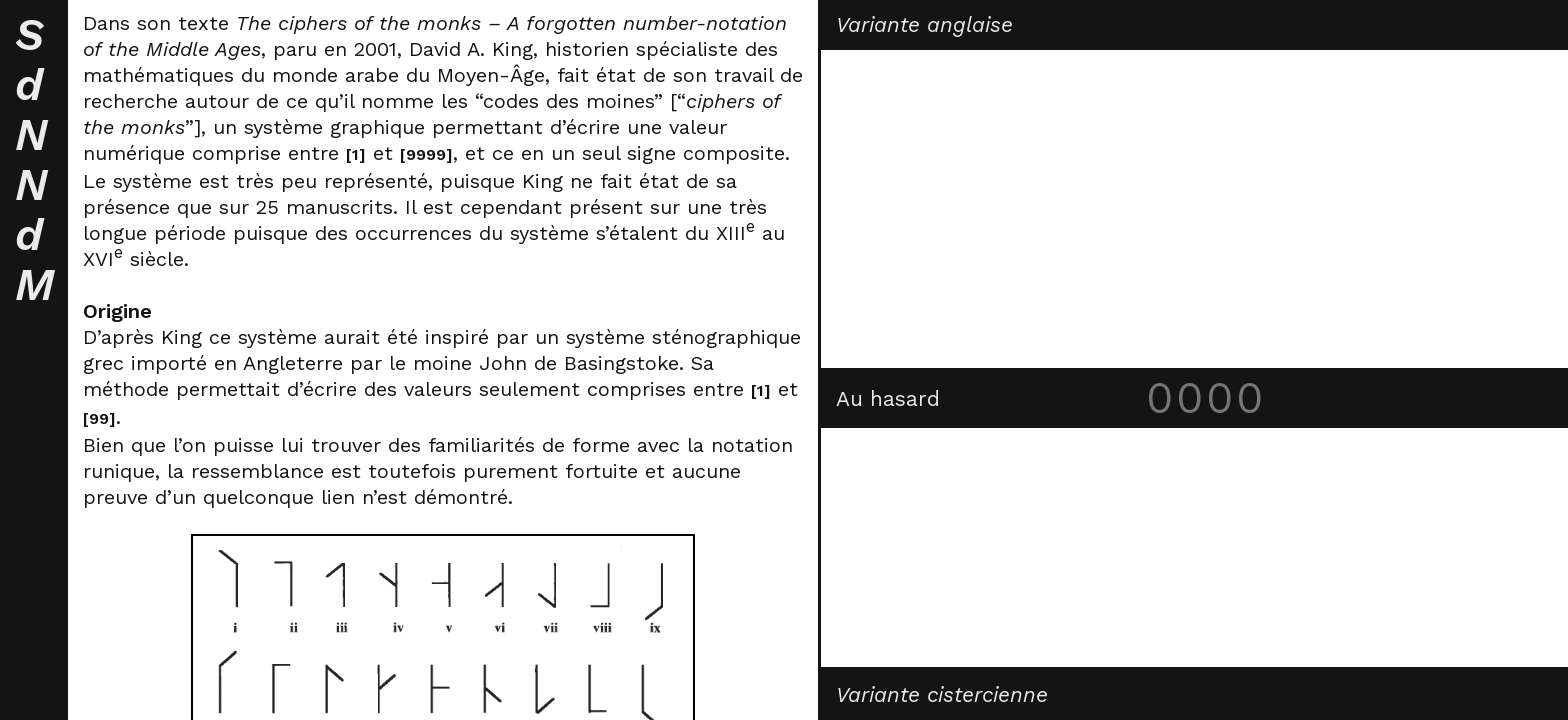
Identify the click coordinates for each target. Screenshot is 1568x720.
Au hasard (888, 398)
